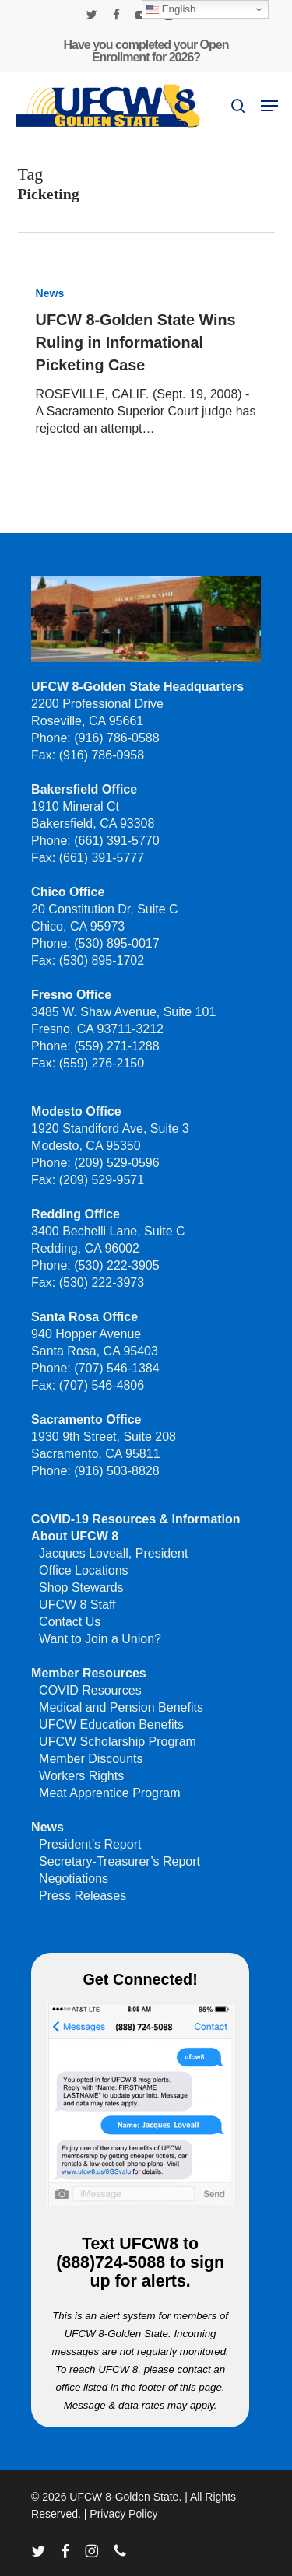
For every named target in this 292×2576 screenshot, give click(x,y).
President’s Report (90, 1844)
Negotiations (73, 1878)
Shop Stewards (81, 1587)
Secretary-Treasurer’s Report (119, 1861)
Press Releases (82, 1895)
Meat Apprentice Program (109, 1793)
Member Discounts (90, 1758)
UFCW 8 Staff (77, 1604)
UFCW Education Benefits (111, 1724)
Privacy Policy (123, 2514)
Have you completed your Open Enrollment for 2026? (145, 51)
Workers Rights (81, 1775)
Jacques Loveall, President (113, 1553)
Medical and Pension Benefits (121, 1707)
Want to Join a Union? (100, 1638)
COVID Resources (90, 1690)
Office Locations (83, 1570)
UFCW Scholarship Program (117, 1741)
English (170, 9)
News (50, 293)
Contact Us (69, 1621)
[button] (269, 106)
